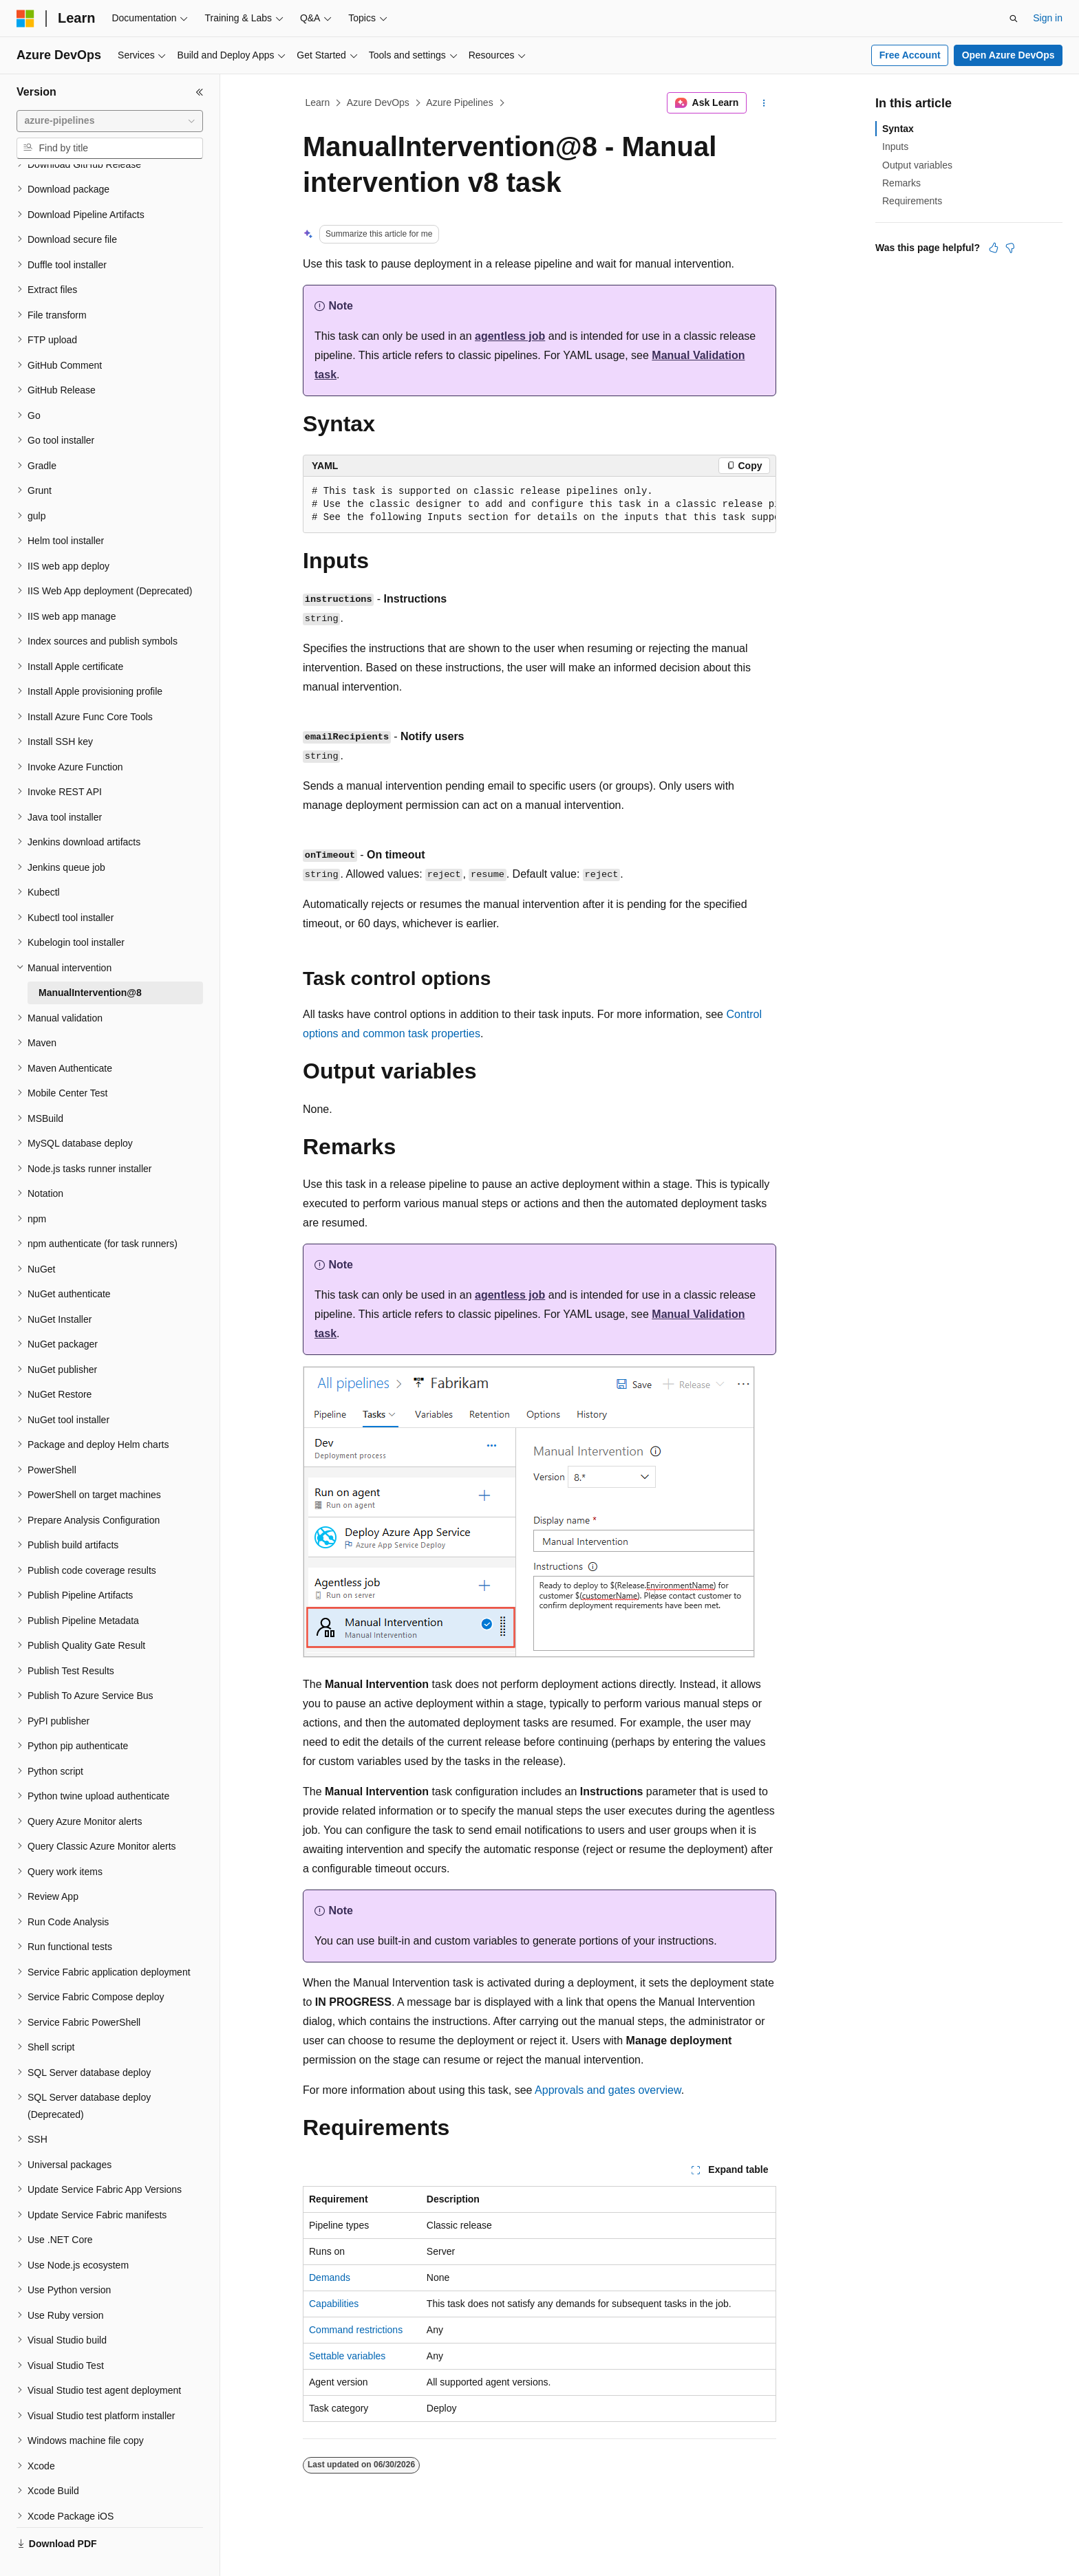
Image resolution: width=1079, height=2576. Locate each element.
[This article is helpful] (993, 247)
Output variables (917, 165)
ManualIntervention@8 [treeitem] (90, 960)
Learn (318, 102)
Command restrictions (356, 2329)
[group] (539, 505)
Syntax (898, 128)
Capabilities (334, 2303)
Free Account (910, 55)
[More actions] (764, 103)
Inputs (895, 146)
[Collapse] (199, 92)
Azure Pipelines (459, 102)
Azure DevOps (378, 102)
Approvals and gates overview (608, 2090)
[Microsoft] (25, 19)
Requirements (912, 200)
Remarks (901, 182)
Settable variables (347, 2355)
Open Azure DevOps (1008, 55)
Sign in (1047, 17)
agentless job (510, 336)
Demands (329, 2277)
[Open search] (1013, 18)
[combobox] (110, 121)
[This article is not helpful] (1010, 247)
